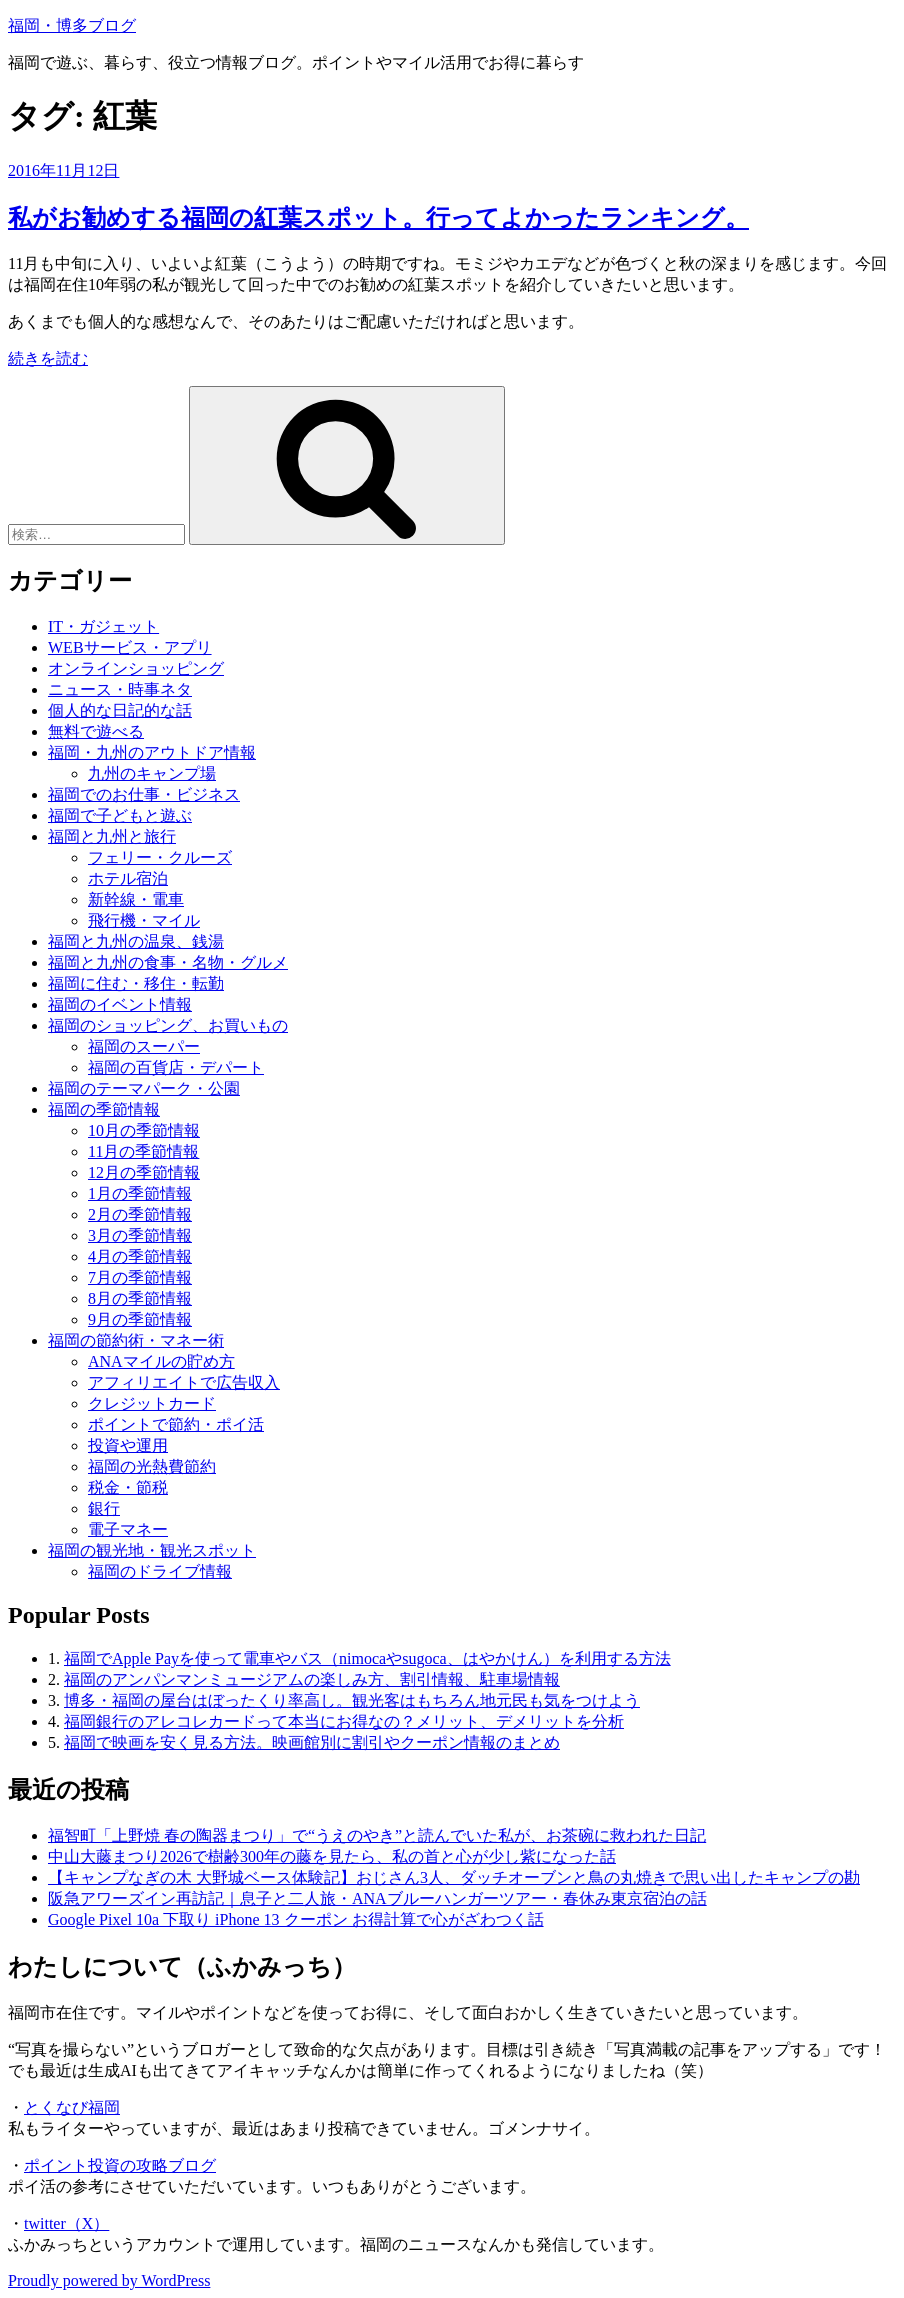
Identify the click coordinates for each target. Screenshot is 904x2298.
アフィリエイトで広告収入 (184, 1382)
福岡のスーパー (144, 1046)
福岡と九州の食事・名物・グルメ (168, 962)
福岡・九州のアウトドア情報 (152, 752)
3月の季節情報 (140, 1235)
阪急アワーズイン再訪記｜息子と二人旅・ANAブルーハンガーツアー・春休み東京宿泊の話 (377, 1898)
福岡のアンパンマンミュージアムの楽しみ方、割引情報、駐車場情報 (312, 1679)
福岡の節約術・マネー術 (136, 1340)
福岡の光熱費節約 (152, 1466)
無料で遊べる (96, 731)
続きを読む (48, 358)
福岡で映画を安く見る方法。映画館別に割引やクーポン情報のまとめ (312, 1742)
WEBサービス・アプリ (130, 647)
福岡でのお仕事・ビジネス (144, 794)
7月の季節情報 (140, 1277)
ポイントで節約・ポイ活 (176, 1424)
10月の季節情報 (144, 1130)
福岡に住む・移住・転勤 (136, 983)
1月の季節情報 (140, 1193)
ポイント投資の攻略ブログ (120, 2165)
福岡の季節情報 (104, 1109)
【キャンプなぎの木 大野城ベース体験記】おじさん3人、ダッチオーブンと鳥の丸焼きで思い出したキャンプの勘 (454, 1877)
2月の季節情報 (140, 1214)
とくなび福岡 (72, 2107)
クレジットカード (152, 1403)
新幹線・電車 (136, 899)
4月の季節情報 (140, 1256)
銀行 (104, 1508)
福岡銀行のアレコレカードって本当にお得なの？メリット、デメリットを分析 (344, 1721)
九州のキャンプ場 (152, 773)
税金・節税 (128, 1487)
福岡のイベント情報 (120, 1004)
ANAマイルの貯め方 (161, 1361)
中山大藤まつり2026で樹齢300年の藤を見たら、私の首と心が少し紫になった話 (332, 1856)
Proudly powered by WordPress (109, 2280)
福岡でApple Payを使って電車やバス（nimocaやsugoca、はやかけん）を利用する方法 (367, 1658)
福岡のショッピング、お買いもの (168, 1025)
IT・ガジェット (103, 626)
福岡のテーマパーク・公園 (144, 1088)
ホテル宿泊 (128, 878)
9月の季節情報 (140, 1319)
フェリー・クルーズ (160, 857)
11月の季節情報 (143, 1151)
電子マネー (128, 1529)
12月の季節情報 (144, 1172)
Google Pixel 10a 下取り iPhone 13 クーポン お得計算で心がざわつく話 (296, 1919)
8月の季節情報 (140, 1298)
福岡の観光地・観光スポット (152, 1550)
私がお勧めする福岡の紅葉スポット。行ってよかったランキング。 (378, 218)
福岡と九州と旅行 (112, 836)
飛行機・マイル (144, 920)
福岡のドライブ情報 (160, 1571)
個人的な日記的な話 (120, 710)
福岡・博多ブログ (72, 25)
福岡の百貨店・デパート (176, 1067)
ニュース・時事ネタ (120, 689)
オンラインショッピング (136, 668)
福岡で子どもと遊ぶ (120, 815)
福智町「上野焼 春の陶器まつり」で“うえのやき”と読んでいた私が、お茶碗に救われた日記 (377, 1835)
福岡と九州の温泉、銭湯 (136, 941)
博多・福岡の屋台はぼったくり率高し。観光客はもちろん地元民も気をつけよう (352, 1700)
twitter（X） (66, 2223)
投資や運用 (128, 1445)
